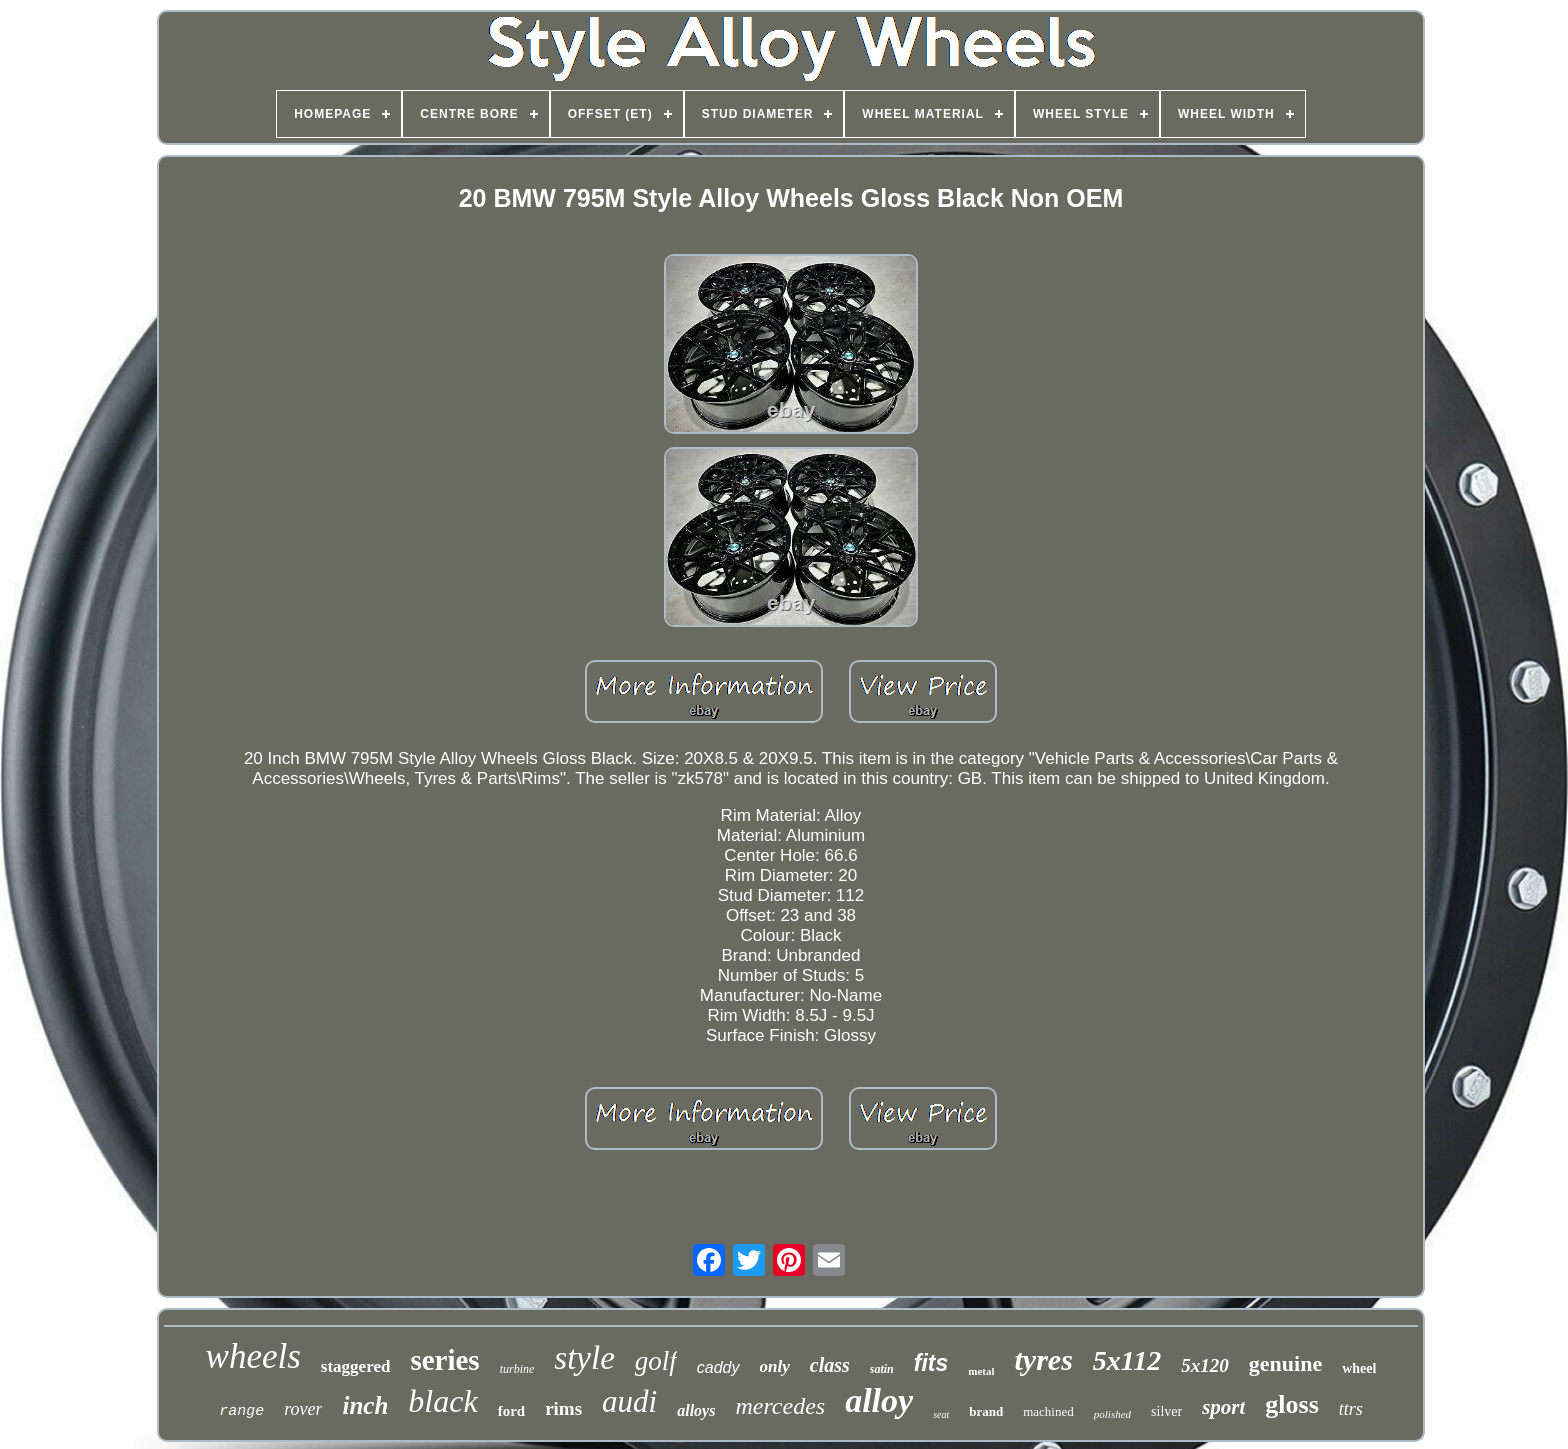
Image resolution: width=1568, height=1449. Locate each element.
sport (1223, 1407)
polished (1112, 1414)
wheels (253, 1356)
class (830, 1365)
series (444, 1360)
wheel (1359, 1368)
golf (656, 1361)
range (241, 1411)
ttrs (1351, 1409)
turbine (517, 1369)
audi (629, 1401)
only (775, 1366)
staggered (356, 1366)
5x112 (1127, 1360)
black (442, 1401)
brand (986, 1411)
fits (931, 1363)
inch (365, 1405)
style (584, 1358)
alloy (879, 1400)
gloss (1291, 1404)
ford (512, 1411)
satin (882, 1369)
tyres (1044, 1359)
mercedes (780, 1406)
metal (981, 1371)
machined (1048, 1411)
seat (941, 1414)
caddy (718, 1367)
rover (303, 1409)
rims (563, 1408)
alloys (696, 1410)
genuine (1285, 1363)
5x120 (1205, 1365)
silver (1166, 1411)
